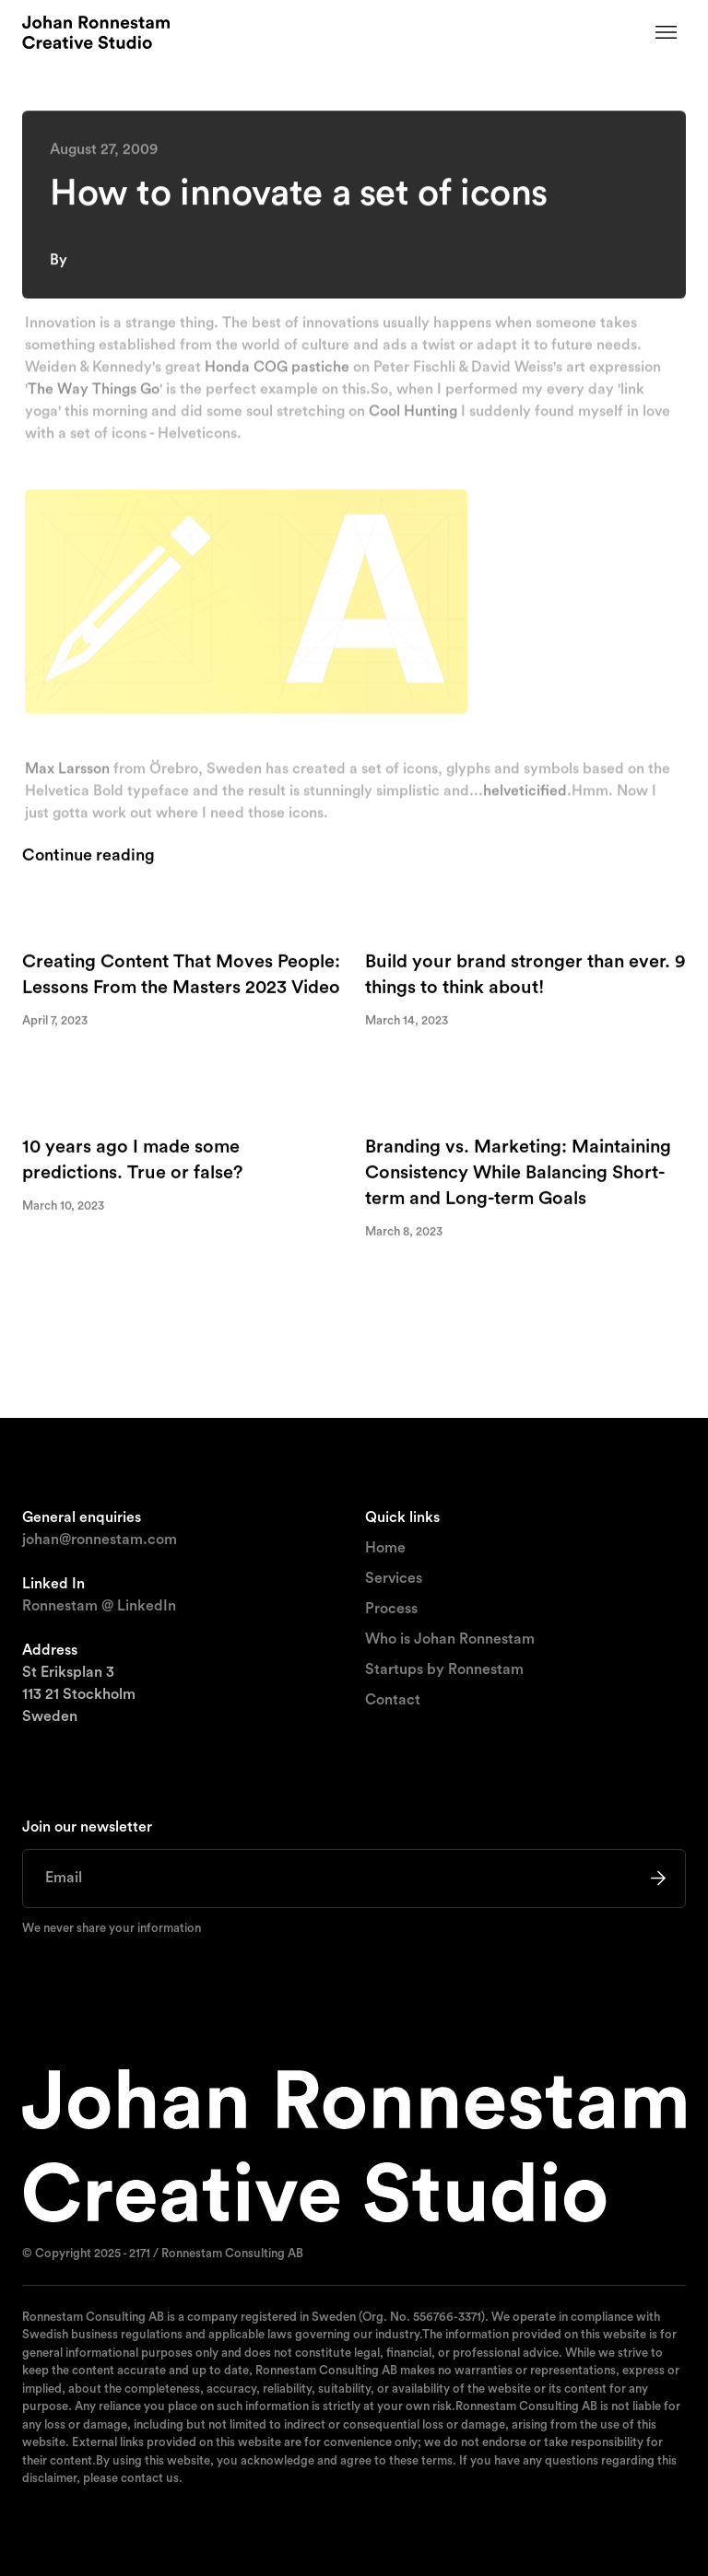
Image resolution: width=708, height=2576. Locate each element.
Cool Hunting (413, 414)
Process (391, 1608)
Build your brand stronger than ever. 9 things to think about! (525, 976)
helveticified (525, 794)
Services (393, 1578)
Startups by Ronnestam (444, 1669)
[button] (666, 32)
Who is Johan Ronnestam (450, 1639)
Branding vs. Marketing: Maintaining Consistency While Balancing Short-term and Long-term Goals (518, 1174)
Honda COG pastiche (277, 370)
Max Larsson (67, 772)
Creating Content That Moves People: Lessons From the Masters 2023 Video (181, 976)
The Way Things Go (93, 392)
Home (385, 1547)
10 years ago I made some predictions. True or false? (132, 1161)
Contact (392, 1699)
